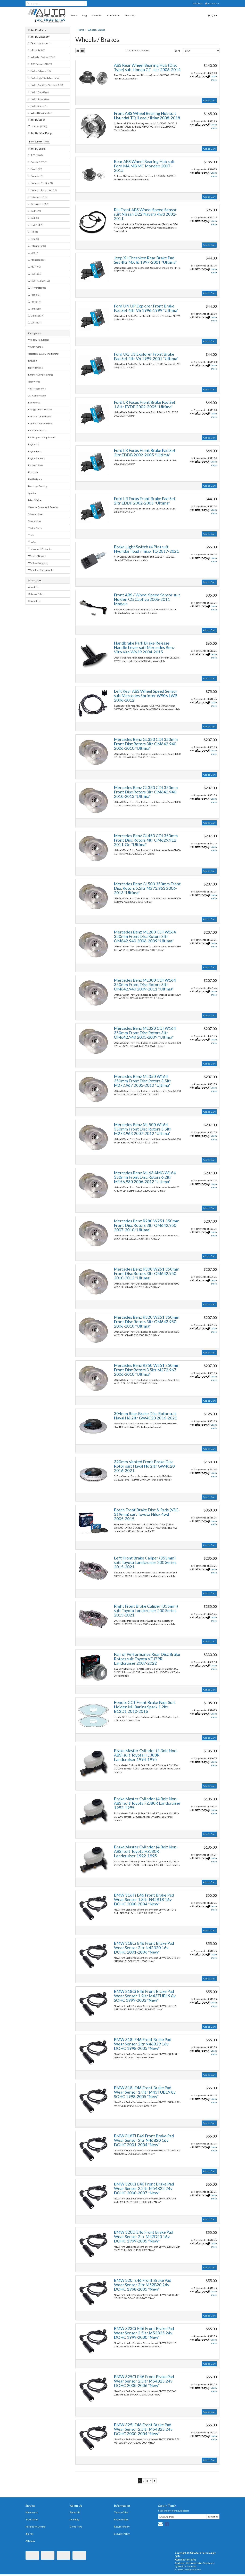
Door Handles (35, 367)
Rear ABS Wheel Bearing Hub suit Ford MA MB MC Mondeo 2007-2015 (144, 166)
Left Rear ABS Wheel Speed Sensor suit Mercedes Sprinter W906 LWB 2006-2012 (145, 696)
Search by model (41, 43)
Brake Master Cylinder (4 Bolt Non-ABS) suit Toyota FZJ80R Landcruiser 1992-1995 (147, 1803)
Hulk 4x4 (37, 224)
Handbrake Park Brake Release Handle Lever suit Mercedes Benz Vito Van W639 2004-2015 (144, 647)
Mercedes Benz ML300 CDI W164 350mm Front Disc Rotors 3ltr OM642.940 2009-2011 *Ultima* (145, 985)
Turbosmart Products (39, 549)
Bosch (36, 169)
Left (34, 252)
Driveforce (39, 197)
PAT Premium (40, 280)
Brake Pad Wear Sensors (47, 85)
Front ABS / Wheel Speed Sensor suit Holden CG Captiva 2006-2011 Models (147, 599)
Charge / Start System (40, 409)
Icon (35, 238)
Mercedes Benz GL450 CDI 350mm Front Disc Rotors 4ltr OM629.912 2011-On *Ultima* (146, 840)
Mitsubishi (38, 50)
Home (74, 15)
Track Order (32, 2519)
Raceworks (34, 381)
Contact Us (113, 15)
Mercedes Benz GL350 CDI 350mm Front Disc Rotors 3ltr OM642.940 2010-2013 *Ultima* (146, 792)
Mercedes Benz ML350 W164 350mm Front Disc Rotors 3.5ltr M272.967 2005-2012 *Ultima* (142, 1081)
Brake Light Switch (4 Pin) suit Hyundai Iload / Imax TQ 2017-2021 (146, 549)
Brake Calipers (41, 71)
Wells (36, 322)
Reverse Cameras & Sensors (43, 507)
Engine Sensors (36, 458)
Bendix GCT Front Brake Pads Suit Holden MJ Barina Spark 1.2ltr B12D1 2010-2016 (144, 1707)
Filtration (33, 472)
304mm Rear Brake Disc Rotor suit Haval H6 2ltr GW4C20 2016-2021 (145, 1415)
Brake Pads (40, 92)
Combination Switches (40, 423)
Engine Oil (33, 444)
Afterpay (30, 2540)
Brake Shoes (39, 105)
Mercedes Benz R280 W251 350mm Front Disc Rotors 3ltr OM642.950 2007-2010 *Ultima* (146, 1225)
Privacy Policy (121, 2519)
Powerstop (38, 287)
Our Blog (74, 2519)
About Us (97, 15)
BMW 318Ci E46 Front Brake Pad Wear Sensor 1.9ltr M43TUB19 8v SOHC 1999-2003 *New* (145, 1996)
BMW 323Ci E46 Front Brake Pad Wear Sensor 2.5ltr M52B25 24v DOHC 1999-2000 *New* (144, 2333)
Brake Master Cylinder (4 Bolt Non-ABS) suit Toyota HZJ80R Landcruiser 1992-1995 (146, 1851)
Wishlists (198, 3)
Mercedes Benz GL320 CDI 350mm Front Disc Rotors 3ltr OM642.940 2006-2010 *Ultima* (146, 744)
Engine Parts (35, 451)
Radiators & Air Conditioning (43, 353)
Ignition (32, 493)
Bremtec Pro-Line (42, 183)
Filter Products (37, 30)
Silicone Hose (35, 514)
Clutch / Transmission (39, 416)
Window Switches (37, 563)
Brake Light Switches (45, 78)
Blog (84, 15)
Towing (32, 542)
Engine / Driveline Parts (40, 374)
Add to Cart (209, 100)
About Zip (130, 15)
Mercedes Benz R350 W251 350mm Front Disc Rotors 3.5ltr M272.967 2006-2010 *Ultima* (146, 1370)
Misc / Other (35, 500)
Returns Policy (36, 593)
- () (212, 15)
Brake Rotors (40, 98)
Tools (31, 535)
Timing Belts (35, 528)
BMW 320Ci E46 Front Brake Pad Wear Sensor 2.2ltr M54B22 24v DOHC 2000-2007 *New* (144, 2188)
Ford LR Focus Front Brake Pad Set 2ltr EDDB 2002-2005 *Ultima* (144, 452)
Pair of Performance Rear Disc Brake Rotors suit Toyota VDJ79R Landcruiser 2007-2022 (147, 1659)
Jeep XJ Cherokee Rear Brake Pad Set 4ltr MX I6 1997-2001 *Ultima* (145, 260)
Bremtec (37, 176)
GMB (36, 210)
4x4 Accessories (37, 388)
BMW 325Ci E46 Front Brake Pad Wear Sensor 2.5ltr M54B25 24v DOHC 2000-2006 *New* (144, 2381)
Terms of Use (121, 2512)
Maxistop (38, 259)
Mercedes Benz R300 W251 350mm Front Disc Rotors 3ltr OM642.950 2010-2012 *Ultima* (146, 1273)
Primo (35, 294)
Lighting (32, 360)
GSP (35, 217)
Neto (199, 2569)
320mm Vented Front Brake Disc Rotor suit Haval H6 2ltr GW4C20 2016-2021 (144, 1466)
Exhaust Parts (35, 465)
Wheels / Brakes (43, 57)
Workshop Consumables (41, 569)
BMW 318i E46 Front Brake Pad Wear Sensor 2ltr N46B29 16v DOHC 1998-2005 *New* (142, 2044)
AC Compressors (37, 395)
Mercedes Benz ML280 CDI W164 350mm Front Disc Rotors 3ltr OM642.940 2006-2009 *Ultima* (145, 936)
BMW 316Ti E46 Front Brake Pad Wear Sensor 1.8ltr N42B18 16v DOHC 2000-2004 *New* (144, 1899)
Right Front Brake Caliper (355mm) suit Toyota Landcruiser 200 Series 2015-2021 (146, 1611)
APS (37, 155)
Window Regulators (38, 339)
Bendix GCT (39, 162)
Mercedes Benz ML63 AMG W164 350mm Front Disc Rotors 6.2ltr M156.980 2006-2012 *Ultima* (145, 1177)
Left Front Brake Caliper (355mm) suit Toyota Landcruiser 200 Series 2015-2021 (145, 1562)
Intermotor (38, 245)
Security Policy (122, 2533)
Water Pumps (35, 346)
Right (36, 308)
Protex (36, 301)
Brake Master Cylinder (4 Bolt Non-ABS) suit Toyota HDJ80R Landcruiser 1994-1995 (146, 1755)
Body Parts (34, 402)
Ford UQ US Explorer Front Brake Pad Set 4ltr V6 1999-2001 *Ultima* (146, 356)
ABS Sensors (41, 64)
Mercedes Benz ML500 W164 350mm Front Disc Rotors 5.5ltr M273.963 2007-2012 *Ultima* (142, 1129)
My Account (32, 2512)
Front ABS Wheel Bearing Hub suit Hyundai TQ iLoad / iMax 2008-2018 (147, 115)
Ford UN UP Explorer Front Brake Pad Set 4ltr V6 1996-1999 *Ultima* (146, 308)
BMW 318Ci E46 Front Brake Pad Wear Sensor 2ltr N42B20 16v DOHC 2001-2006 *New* (144, 1948)
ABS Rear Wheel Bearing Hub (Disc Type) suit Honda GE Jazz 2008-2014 (147, 67)
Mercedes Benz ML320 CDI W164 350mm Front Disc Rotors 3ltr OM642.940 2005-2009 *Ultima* (145, 1033)
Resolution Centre (35, 2526)
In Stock (39, 126)
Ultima (37, 315)
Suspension (34, 521)
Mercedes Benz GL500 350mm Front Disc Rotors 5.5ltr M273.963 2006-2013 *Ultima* (147, 888)
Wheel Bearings (41, 112)
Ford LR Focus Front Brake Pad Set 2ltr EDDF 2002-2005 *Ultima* (144, 500)
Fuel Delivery (35, 479)
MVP (36, 266)
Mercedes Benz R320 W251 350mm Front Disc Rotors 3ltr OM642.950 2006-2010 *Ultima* (146, 1322)
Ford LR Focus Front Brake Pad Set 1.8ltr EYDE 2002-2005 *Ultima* (144, 404)
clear (47, 141)
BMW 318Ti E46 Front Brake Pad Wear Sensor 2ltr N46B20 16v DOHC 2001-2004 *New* (144, 2140)
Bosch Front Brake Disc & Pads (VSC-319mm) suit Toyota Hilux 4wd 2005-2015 (146, 1514)
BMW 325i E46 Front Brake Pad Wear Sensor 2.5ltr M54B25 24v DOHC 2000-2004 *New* (143, 2429)
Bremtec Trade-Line (44, 190)
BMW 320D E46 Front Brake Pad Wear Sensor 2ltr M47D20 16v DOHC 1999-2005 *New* (143, 2237)
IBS (34, 231)
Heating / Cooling (37, 486)
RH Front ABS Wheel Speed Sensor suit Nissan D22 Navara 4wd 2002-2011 (145, 214)
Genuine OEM (40, 203)
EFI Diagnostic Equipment (42, 437)
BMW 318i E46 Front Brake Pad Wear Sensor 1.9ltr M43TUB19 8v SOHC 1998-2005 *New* (145, 2092)
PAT (36, 273)
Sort (177, 50)
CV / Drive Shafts (37, 430)
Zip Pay (29, 2533)
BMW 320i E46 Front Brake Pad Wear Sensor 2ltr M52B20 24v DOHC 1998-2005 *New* (142, 2285)
